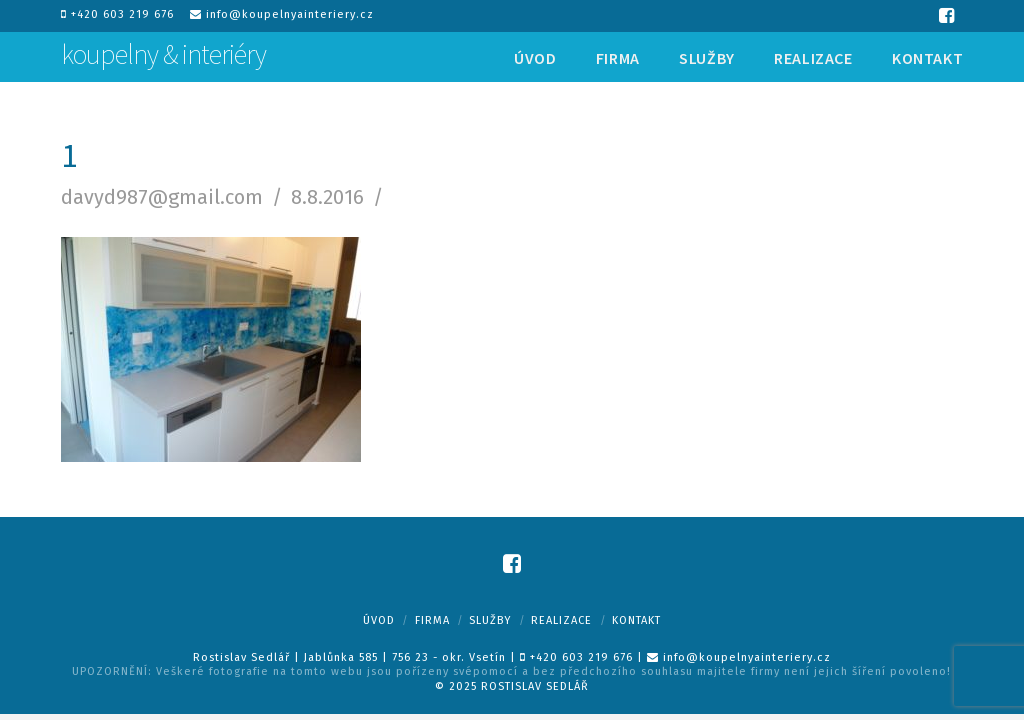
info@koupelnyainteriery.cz (282, 14)
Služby (490, 620)
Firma (432, 620)
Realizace (561, 620)
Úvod (379, 620)
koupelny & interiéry (163, 54)
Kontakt (636, 620)
